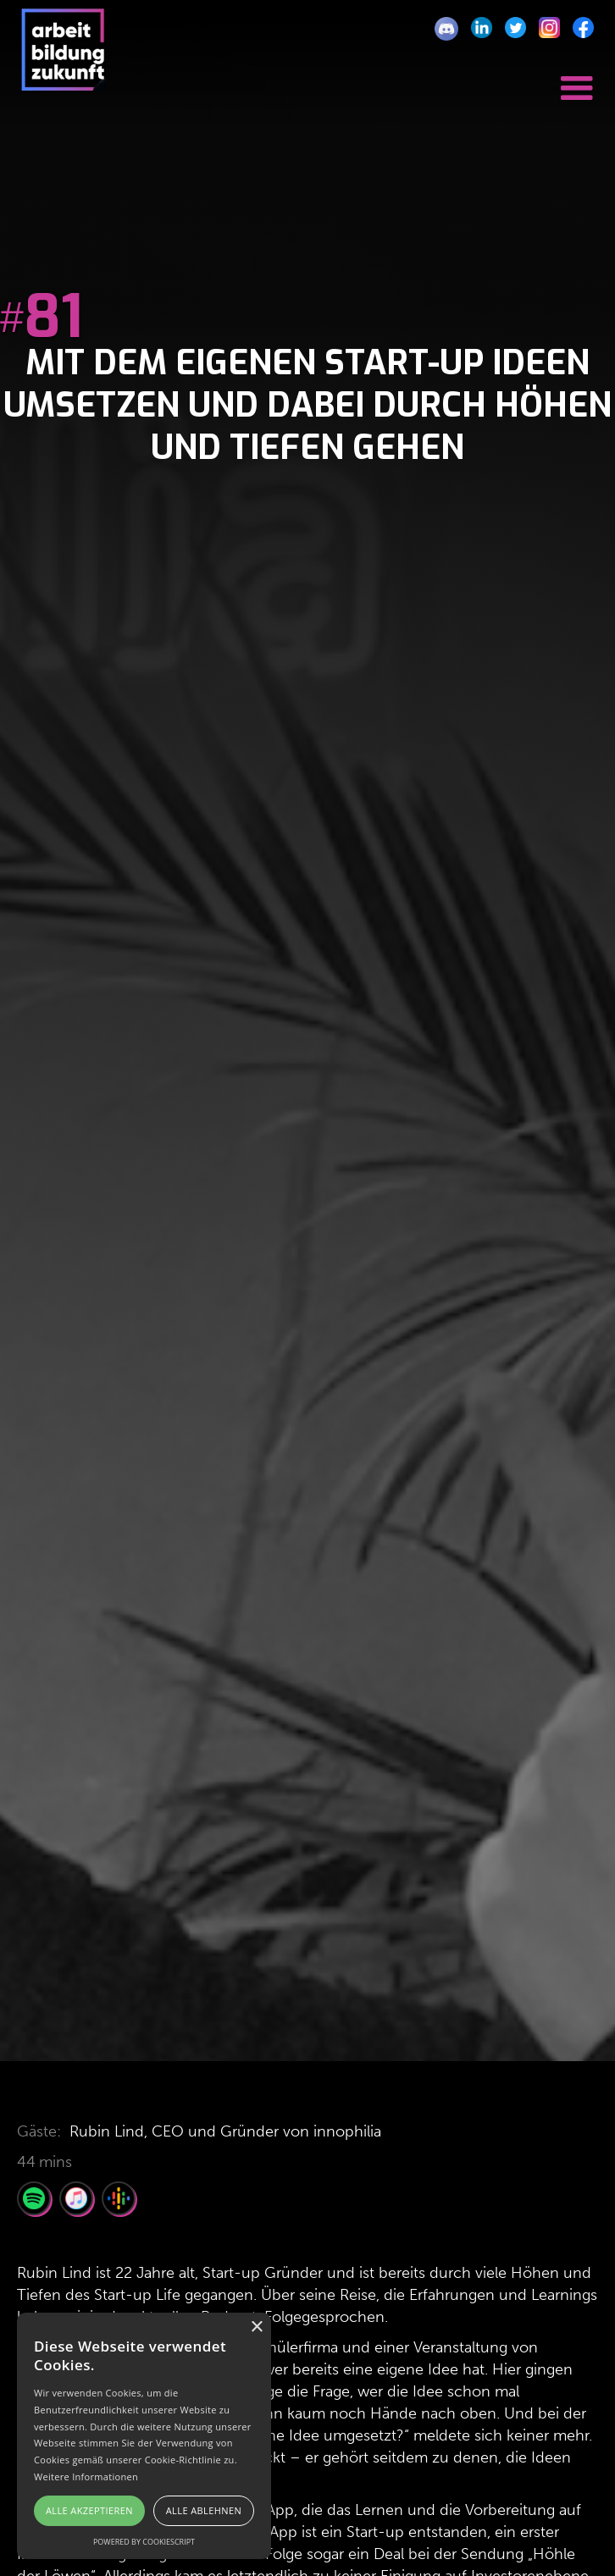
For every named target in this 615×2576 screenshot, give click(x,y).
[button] (576, 82)
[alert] (144, 2436)
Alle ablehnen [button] (203, 2510)
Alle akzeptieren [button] (89, 2510)
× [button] (256, 2327)
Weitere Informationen (86, 2476)
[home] (59, 58)
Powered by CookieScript (144, 2541)
